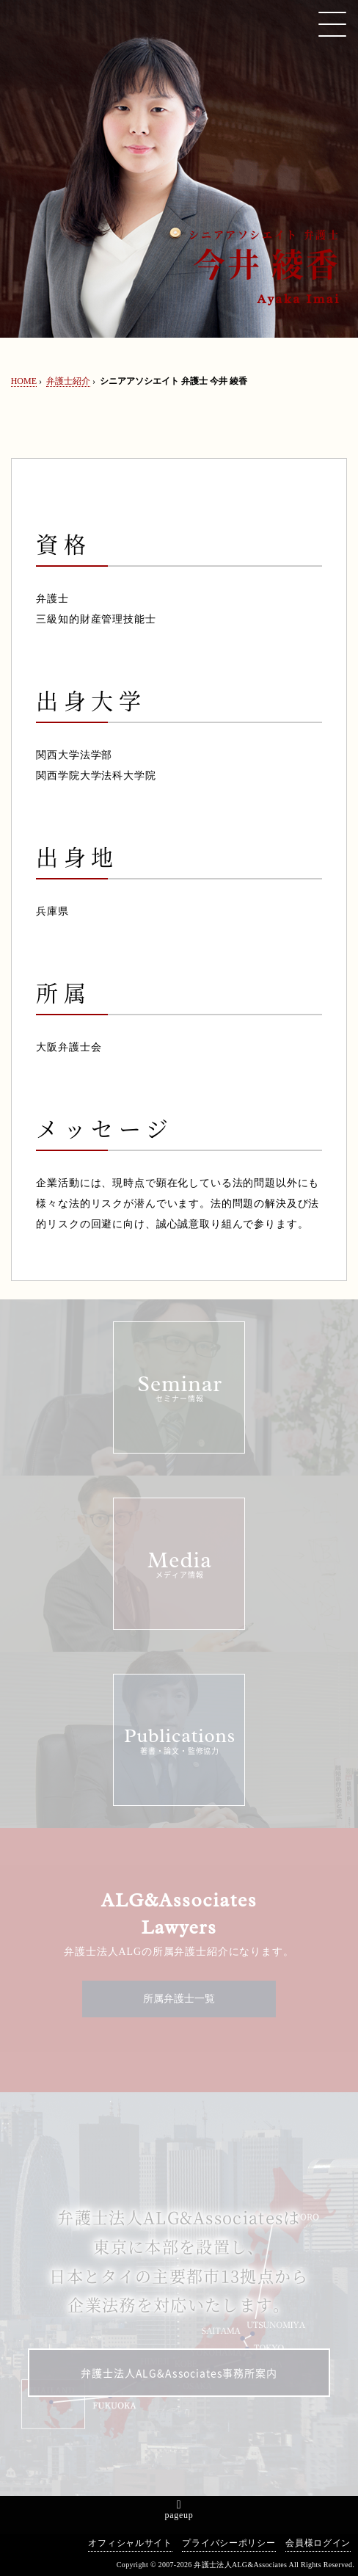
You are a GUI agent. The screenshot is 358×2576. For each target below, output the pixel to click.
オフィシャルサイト (130, 2543)
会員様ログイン (318, 2543)
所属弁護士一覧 (179, 1998)
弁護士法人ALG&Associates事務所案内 (179, 2373)
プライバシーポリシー (228, 2543)
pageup (179, 2515)
